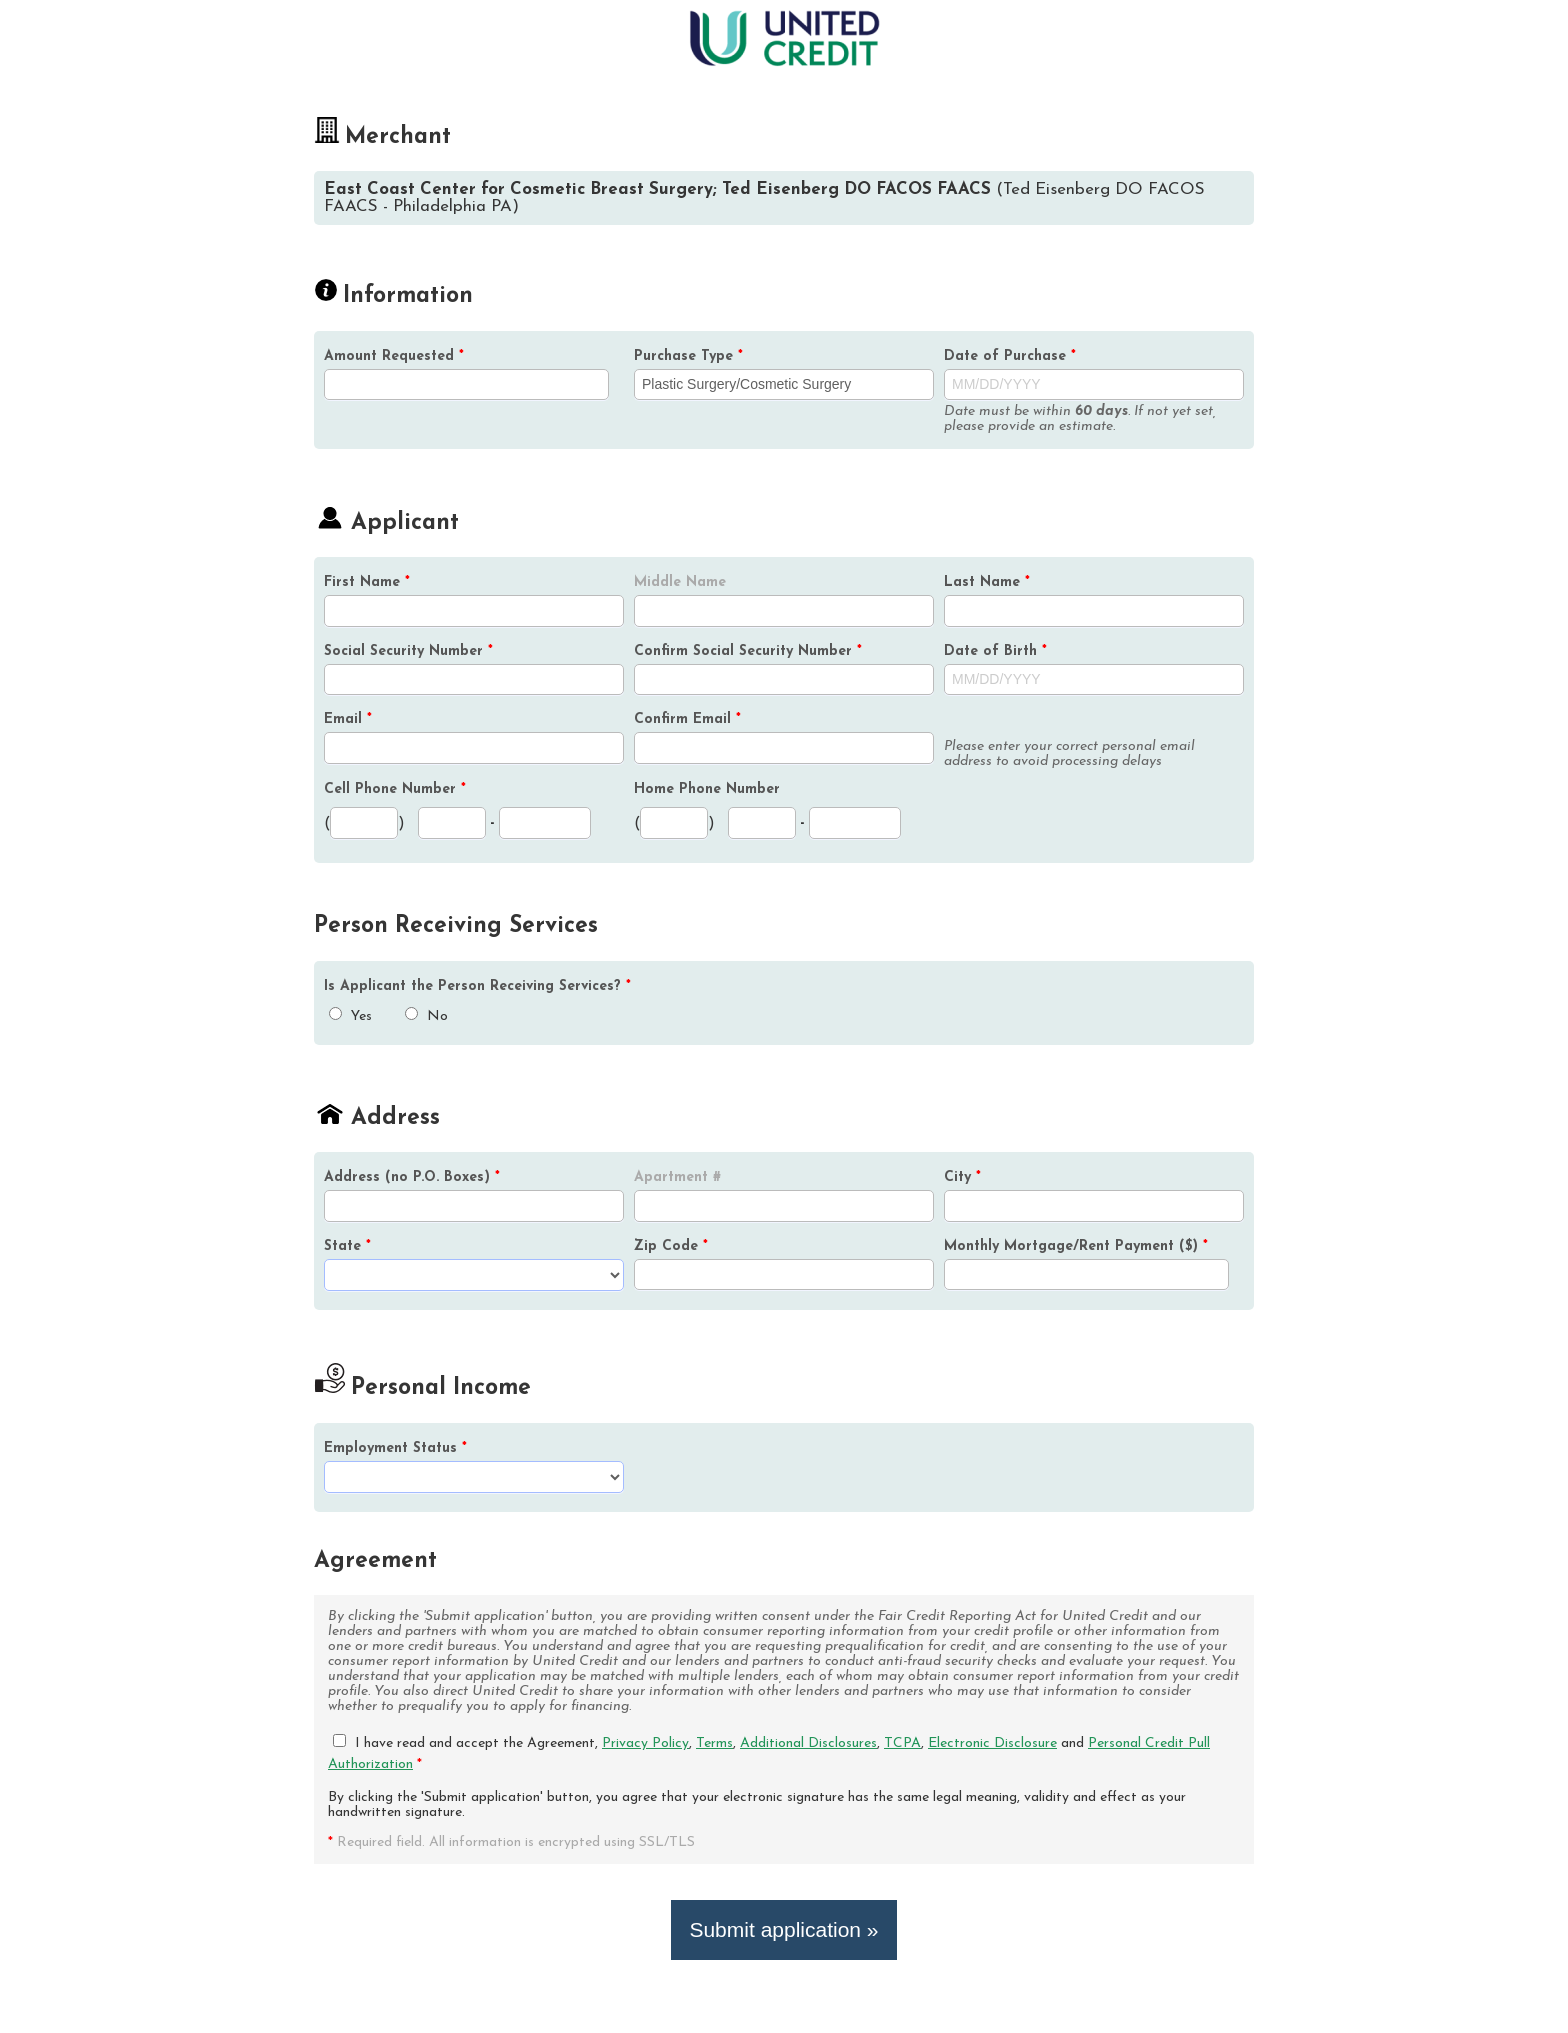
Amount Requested (394, 356)
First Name (367, 582)
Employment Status (395, 1448)
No (426, 1016)
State (347, 1246)
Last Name (987, 582)
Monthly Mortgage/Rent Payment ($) (1076, 1246)
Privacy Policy (645, 1743)
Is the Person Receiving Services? (477, 986)
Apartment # (677, 1177)
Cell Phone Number (395, 789)
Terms (714, 1743)
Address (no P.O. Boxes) (412, 1177)
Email (348, 719)
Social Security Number (408, 651)
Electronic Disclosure (992, 1743)
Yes (350, 1016)
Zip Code (671, 1246)
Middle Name (680, 582)
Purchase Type (688, 356)
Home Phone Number (707, 789)
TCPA (902, 1743)
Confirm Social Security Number (748, 651)
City (962, 1177)
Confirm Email (687, 719)
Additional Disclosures (808, 1743)
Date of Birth (995, 651)
